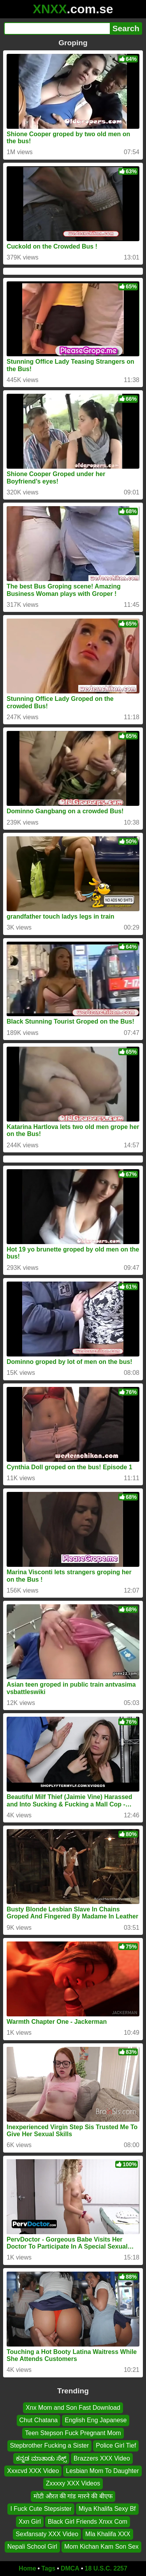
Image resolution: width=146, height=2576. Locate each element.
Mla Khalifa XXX (107, 2534)
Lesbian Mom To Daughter (102, 2471)
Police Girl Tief (116, 2445)
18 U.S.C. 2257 (106, 2568)
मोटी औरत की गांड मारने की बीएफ (73, 2495)
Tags (48, 2568)
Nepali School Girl (32, 2546)
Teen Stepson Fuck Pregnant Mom (73, 2433)
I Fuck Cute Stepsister (40, 2508)
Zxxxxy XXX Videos (73, 2483)
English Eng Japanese (96, 2420)
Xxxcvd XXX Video (33, 2471)
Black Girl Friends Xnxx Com (88, 2521)
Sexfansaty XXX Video (47, 2534)
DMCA (70, 2568)
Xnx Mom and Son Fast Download (73, 2407)
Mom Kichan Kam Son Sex (101, 2546)
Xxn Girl (30, 2521)
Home (27, 2568)
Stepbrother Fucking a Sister (49, 2445)
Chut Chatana (38, 2420)
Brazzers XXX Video (102, 2458)
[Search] (57, 28)
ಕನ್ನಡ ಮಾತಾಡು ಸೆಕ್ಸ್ (41, 2458)
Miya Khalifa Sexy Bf (107, 2508)
